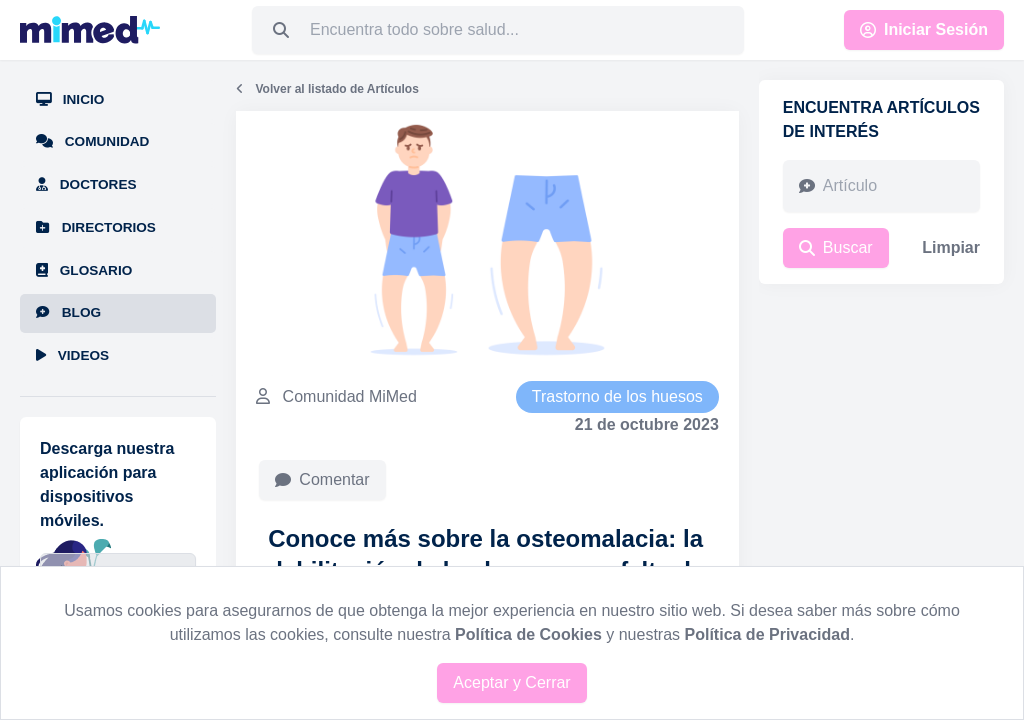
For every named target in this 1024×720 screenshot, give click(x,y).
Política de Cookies (528, 634)
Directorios (96, 227)
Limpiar (951, 247)
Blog (68, 312)
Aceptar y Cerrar (511, 682)
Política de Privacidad (767, 634)
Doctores (86, 184)
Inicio (70, 99)
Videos (72, 355)
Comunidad (92, 141)
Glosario (84, 270)
